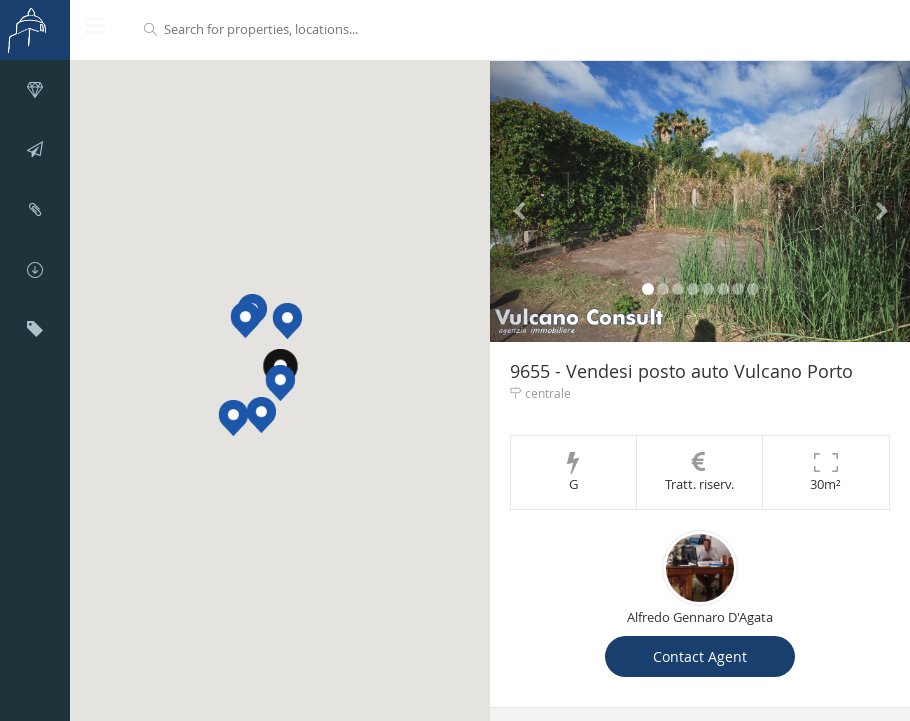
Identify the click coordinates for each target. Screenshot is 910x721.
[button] (280, 383)
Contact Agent (700, 656)
